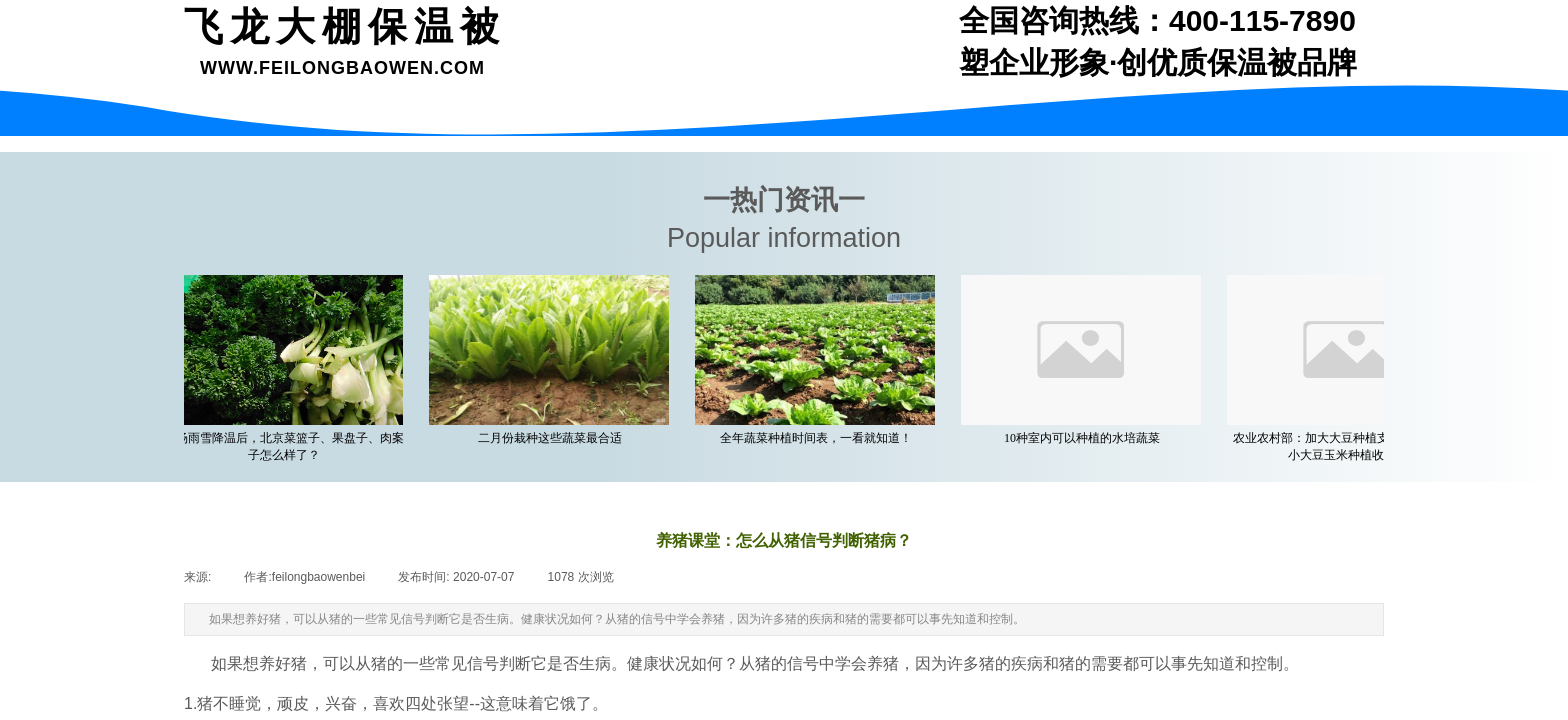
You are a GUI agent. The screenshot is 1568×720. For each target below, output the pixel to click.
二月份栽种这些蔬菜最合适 (554, 438)
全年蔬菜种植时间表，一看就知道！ (820, 438)
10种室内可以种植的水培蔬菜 (1086, 438)
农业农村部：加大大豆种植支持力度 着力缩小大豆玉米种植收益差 (1352, 446)
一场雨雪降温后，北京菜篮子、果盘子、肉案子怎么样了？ (288, 446)
